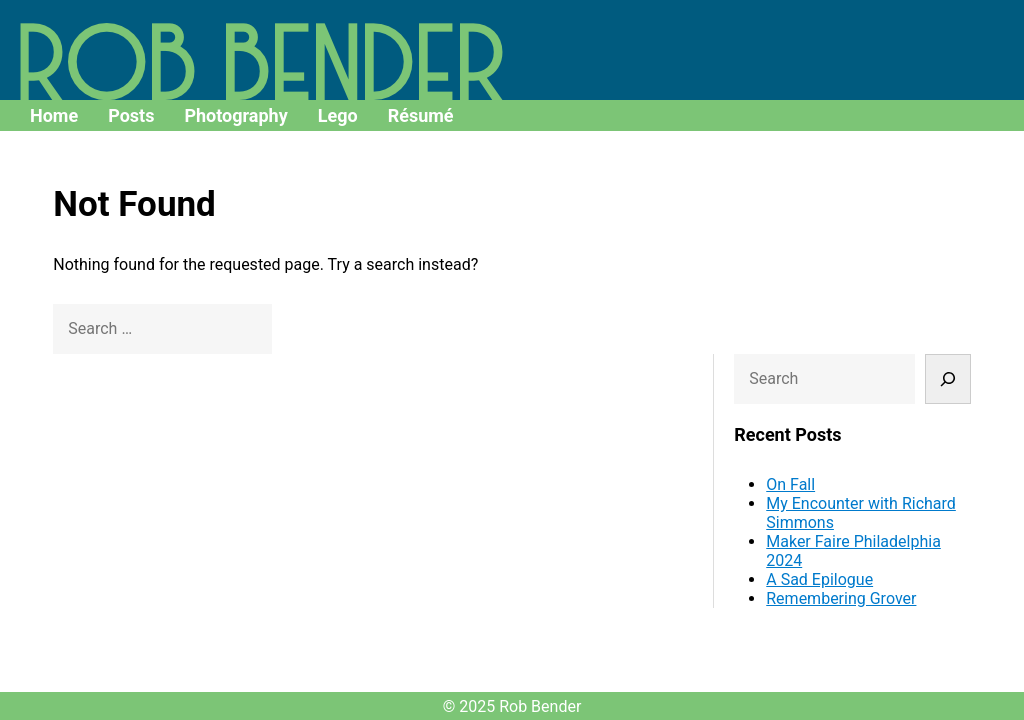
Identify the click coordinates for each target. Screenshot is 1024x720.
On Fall (819, 312)
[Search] (950, 207)
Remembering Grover (870, 426)
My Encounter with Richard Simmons (861, 341)
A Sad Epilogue (848, 407)
